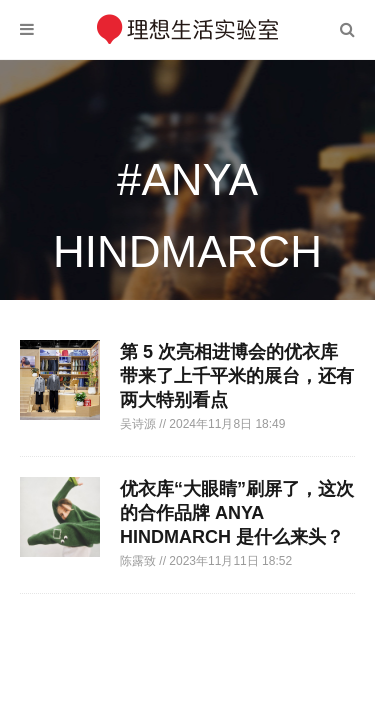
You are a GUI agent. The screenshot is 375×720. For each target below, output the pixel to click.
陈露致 (139, 561)
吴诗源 (139, 424)
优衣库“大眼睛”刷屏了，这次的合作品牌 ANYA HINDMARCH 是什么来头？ (237, 513)
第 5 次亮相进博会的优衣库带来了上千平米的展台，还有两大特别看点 (237, 376)
